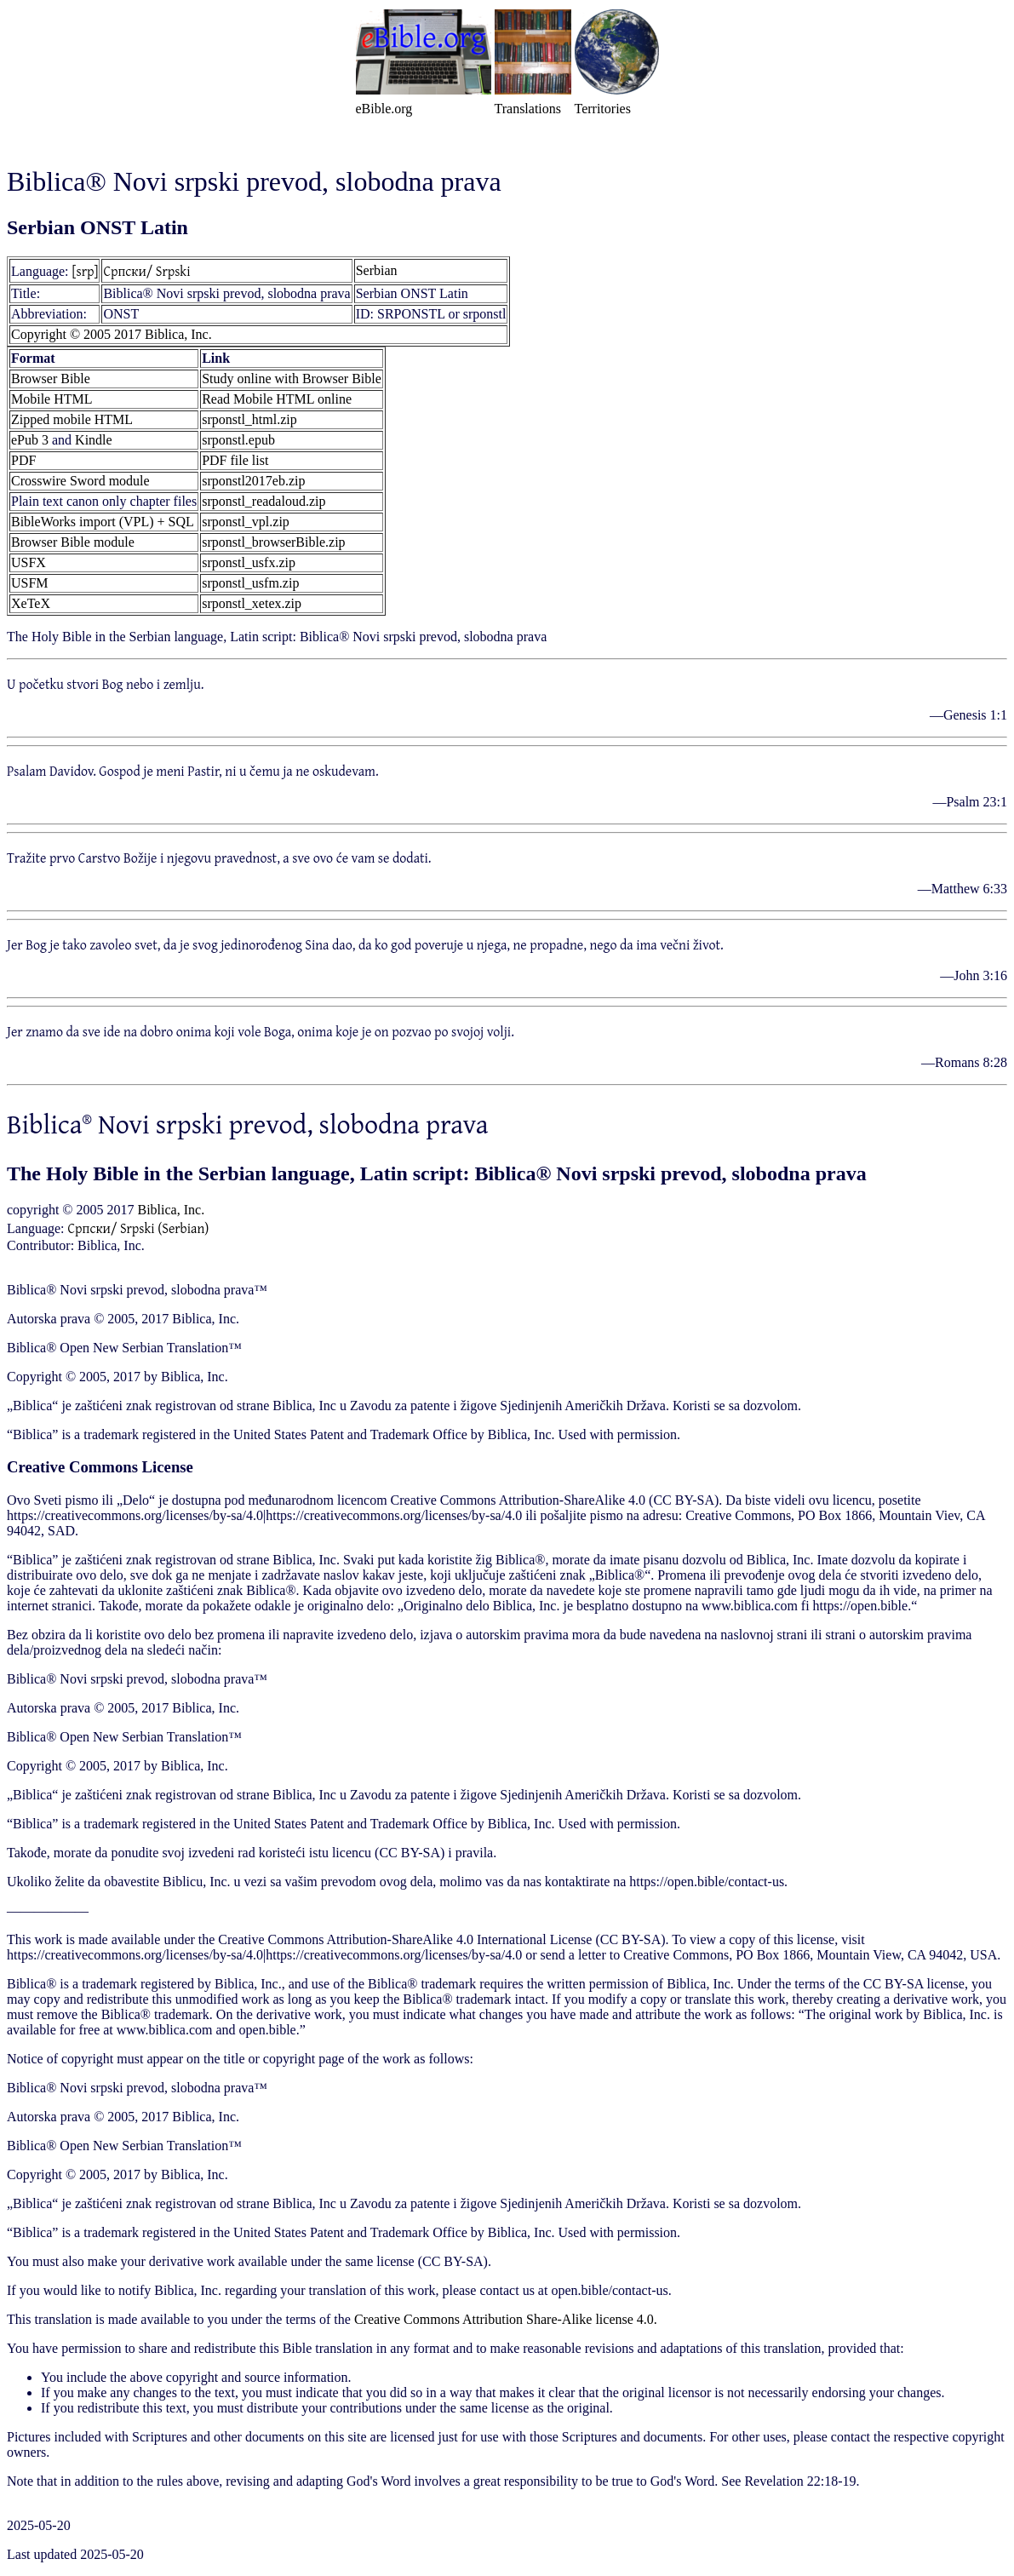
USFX (28, 562)
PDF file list (235, 460)
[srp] (85, 271)
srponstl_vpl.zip (245, 521)
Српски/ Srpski (146, 271)
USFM (30, 583)
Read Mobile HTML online (277, 399)
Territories (603, 108)
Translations (528, 108)
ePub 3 (30, 440)
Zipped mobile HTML (72, 419)
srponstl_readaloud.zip (263, 501)
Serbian (377, 270)
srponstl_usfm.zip (250, 583)
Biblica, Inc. (170, 1209)
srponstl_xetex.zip (251, 603)
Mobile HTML (52, 399)
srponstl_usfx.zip (248, 562)
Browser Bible (50, 378)
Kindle (93, 440)
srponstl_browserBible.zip (273, 542)
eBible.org (384, 108)
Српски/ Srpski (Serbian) (138, 1228)
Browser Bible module (73, 542)
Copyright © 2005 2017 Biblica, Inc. (111, 334)
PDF (23, 460)
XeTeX (30, 603)
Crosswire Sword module (80, 480)
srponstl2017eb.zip (253, 480)
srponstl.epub (238, 440)
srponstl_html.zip (249, 419)
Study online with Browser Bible (291, 378)
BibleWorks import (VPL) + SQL (102, 521)
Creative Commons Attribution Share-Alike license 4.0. (505, 2319)
